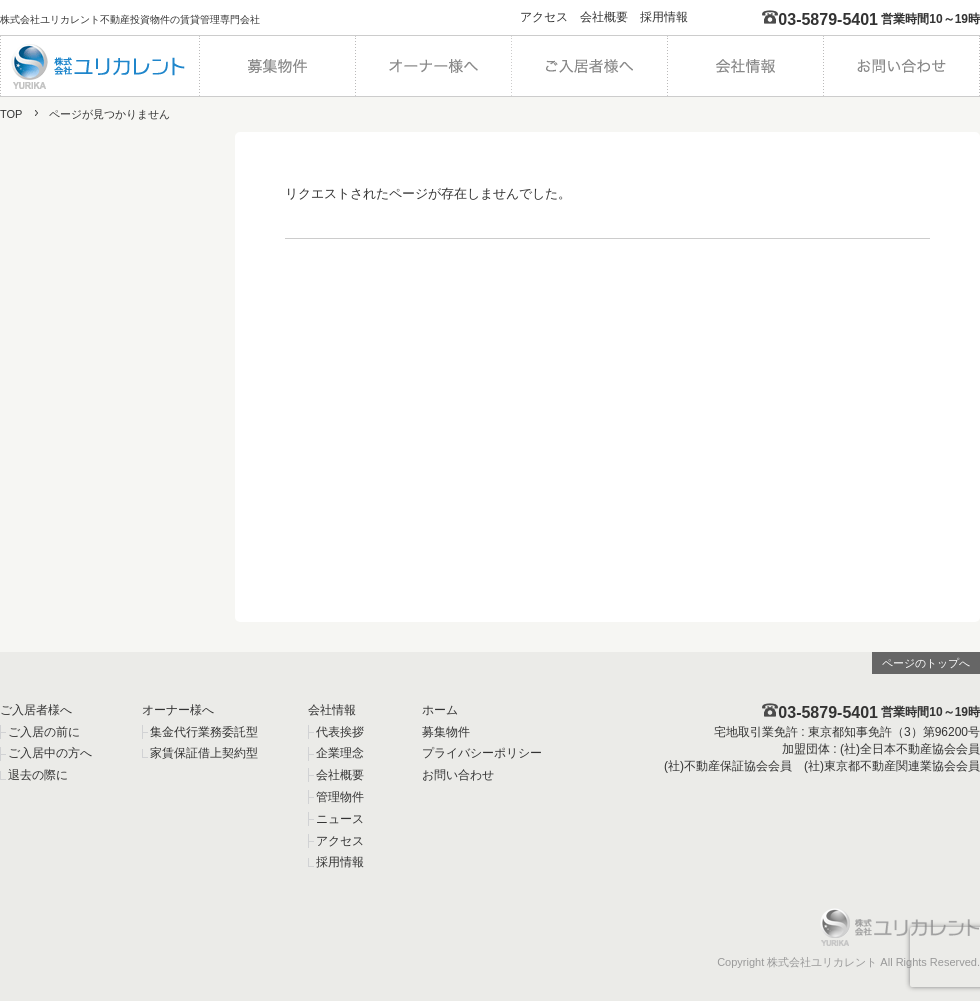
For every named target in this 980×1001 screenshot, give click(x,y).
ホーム (440, 710)
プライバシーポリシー (482, 753)
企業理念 (340, 753)
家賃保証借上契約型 (204, 753)
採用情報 (664, 17)
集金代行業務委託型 (204, 732)
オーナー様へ (178, 710)
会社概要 (604, 17)
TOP (11, 114)
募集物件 (446, 732)
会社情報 (332, 710)
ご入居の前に (44, 732)
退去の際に (38, 775)
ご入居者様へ (36, 710)
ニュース (340, 819)
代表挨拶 (340, 732)
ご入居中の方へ (50, 753)
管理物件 (340, 797)
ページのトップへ (926, 663)
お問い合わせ (458, 775)
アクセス (544, 17)
